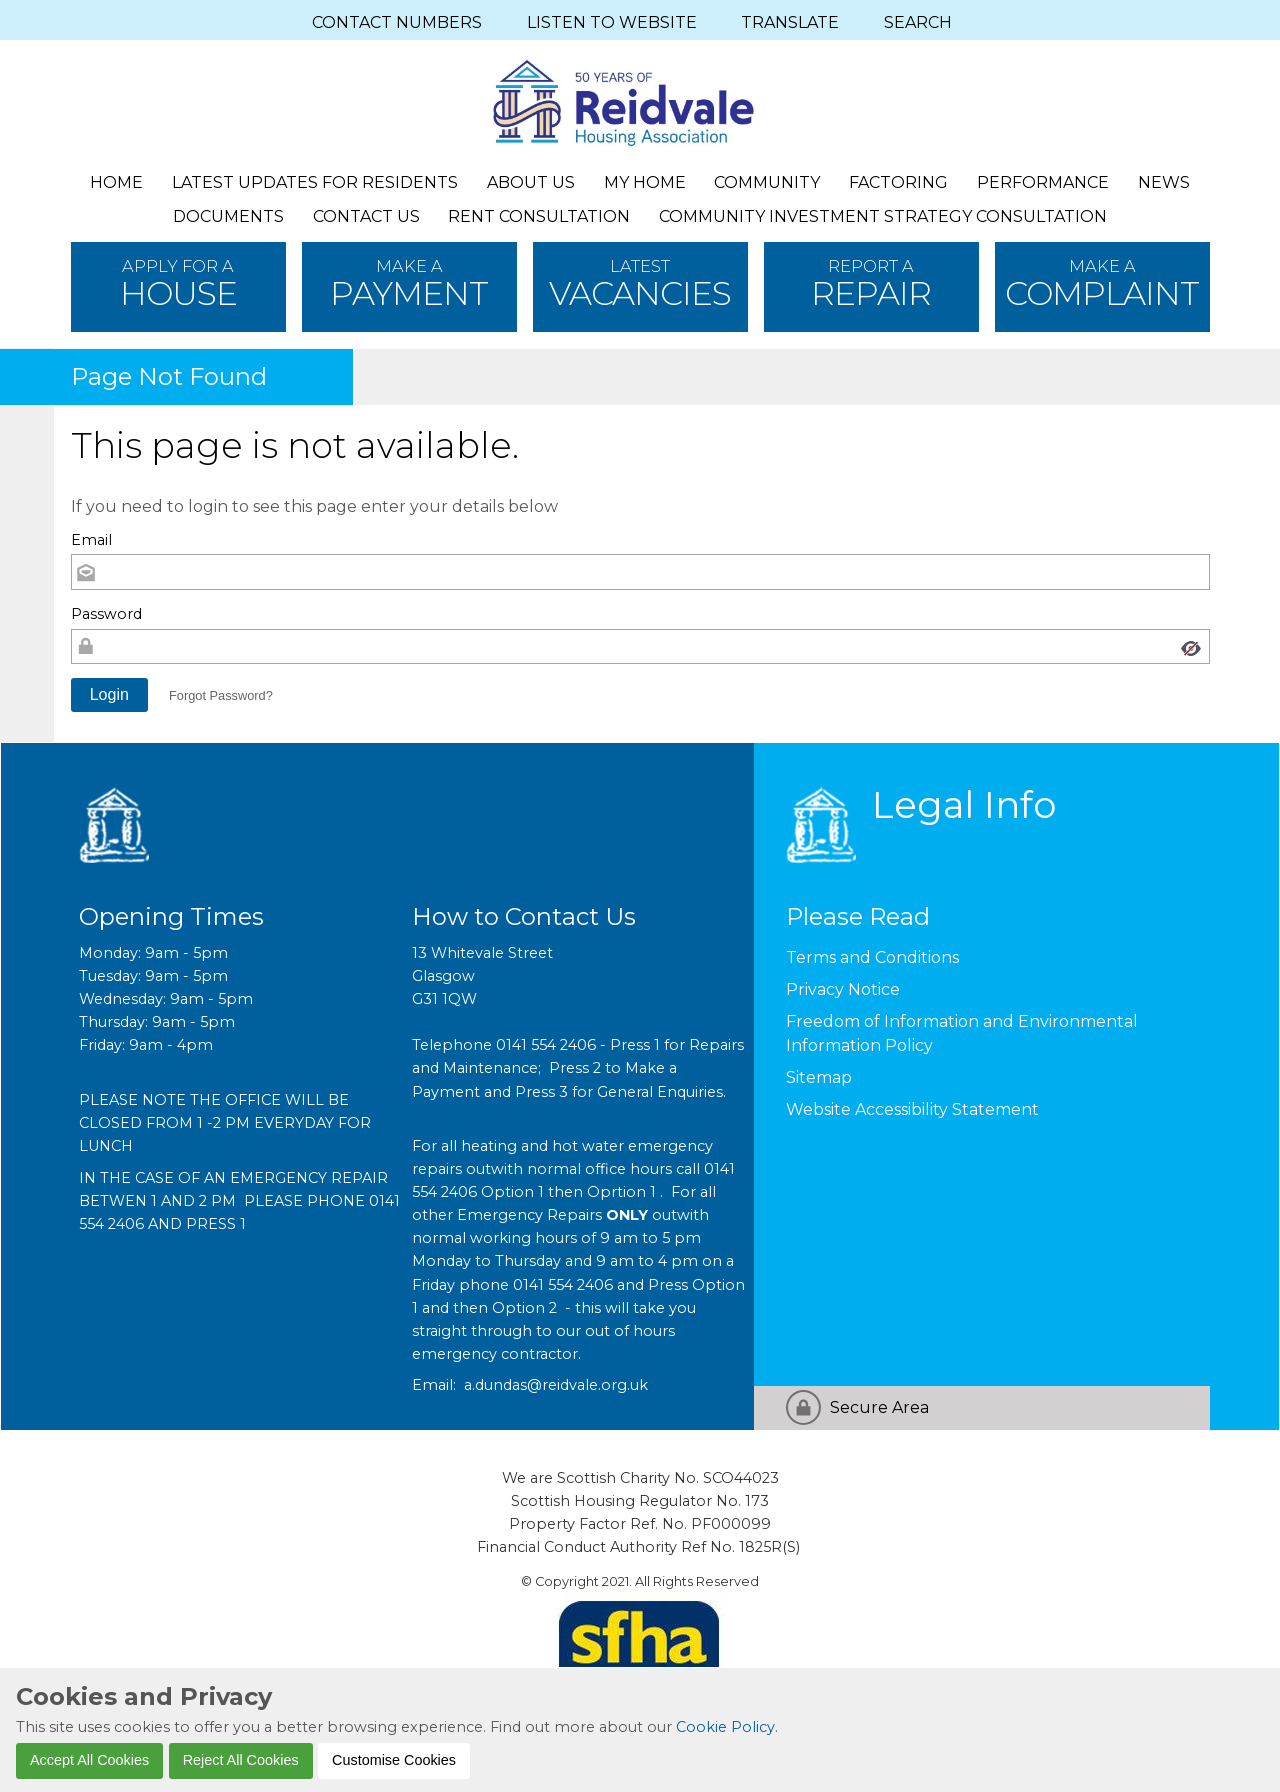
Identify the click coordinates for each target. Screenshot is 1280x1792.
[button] (110, 695)
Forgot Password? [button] (221, 695)
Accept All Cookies (89, 1760)
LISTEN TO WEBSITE (612, 22)
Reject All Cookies (241, 1760)
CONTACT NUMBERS (397, 22)
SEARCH (918, 22)
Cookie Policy (725, 1727)
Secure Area (879, 1407)
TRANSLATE (790, 22)
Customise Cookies (394, 1760)
